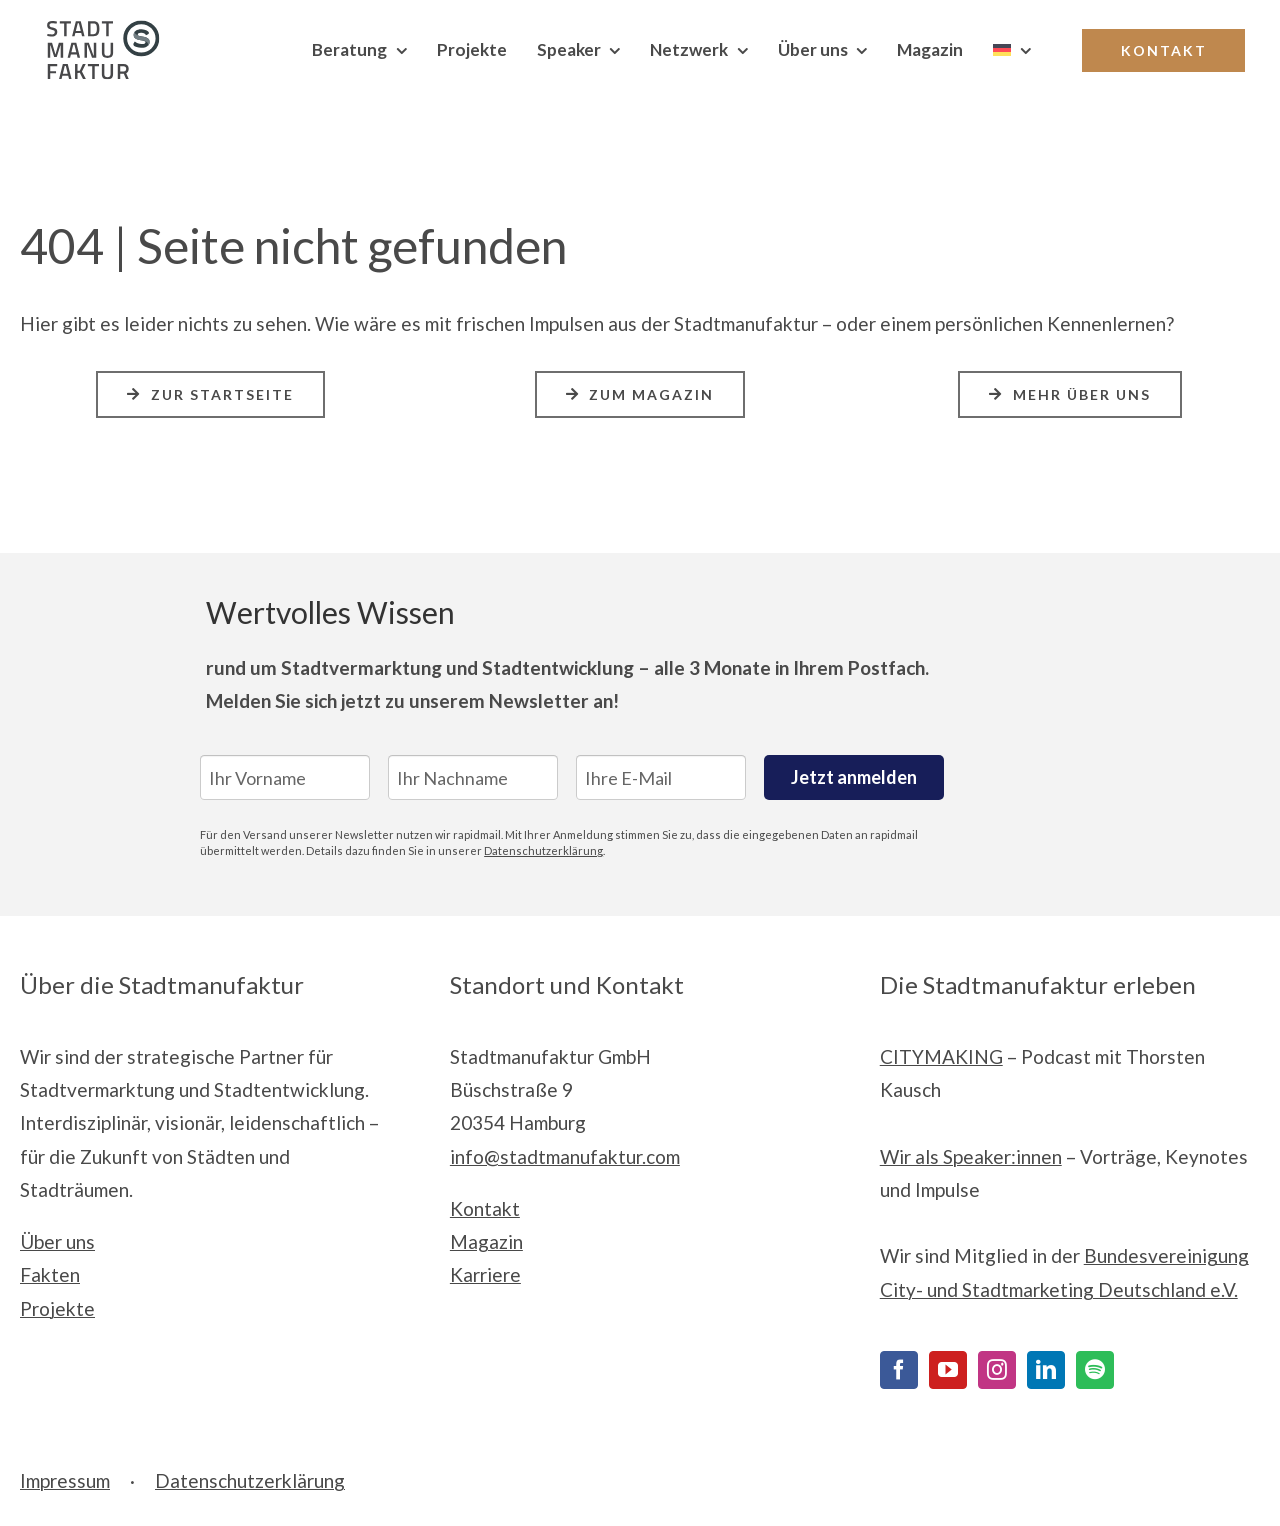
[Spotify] (1095, 1370)
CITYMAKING (941, 1056)
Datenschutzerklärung (543, 850)
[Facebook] (899, 1370)
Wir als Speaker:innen (971, 1156)
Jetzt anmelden (854, 777)
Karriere (485, 1274)
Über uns (57, 1241)
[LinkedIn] (1046, 1370)
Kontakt (485, 1208)
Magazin (486, 1241)
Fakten (50, 1274)
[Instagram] (997, 1370)
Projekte (57, 1308)
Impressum (65, 1480)
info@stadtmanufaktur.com (565, 1156)
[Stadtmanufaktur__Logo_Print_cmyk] (95, 29)
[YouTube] (948, 1370)
